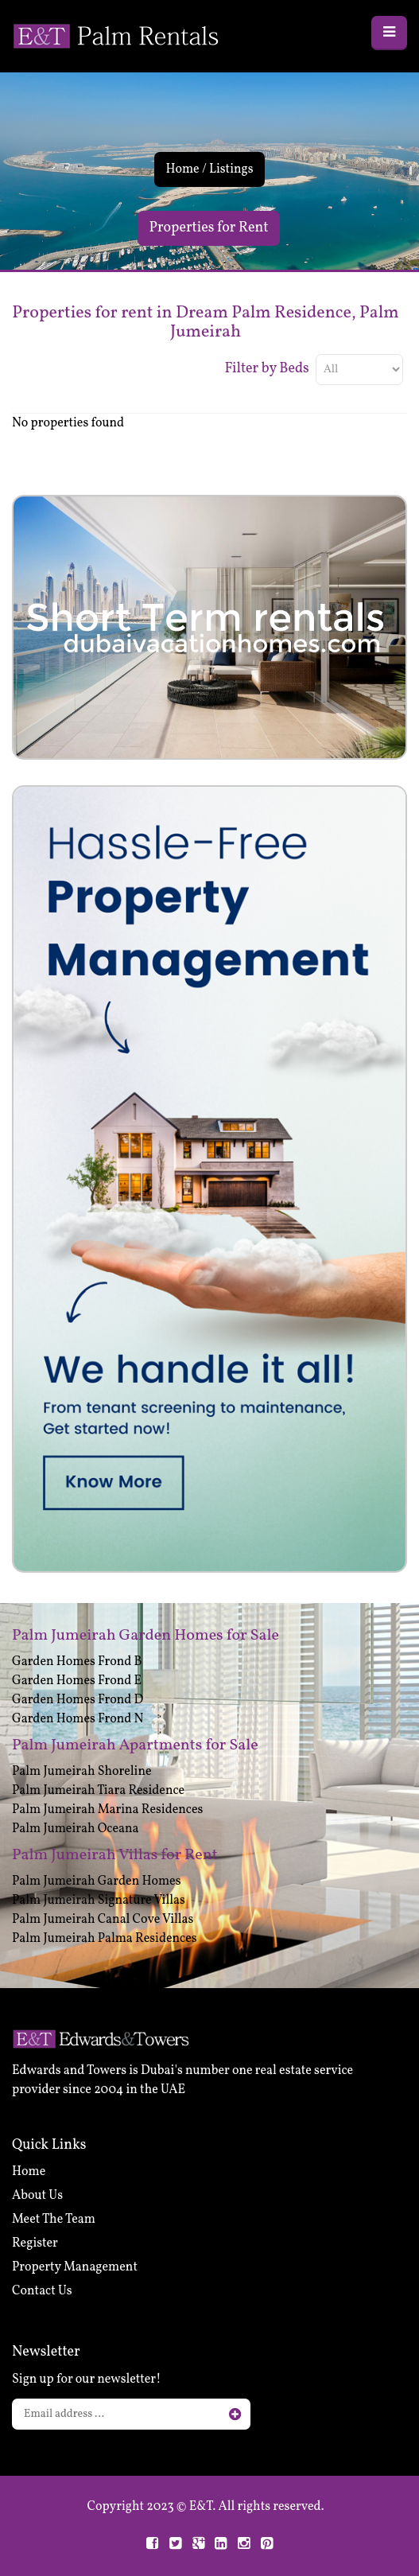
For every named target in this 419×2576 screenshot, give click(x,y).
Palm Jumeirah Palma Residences (104, 1939)
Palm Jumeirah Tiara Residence (98, 1791)
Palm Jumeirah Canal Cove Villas (102, 1919)
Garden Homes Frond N (77, 1719)
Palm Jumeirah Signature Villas (98, 1900)
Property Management (75, 2267)
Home (182, 169)
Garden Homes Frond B (77, 1662)
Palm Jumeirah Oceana (75, 1829)
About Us (37, 2195)
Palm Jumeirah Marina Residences (107, 1810)
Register (35, 2243)
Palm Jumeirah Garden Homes (96, 1881)
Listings (231, 169)
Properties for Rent (209, 228)
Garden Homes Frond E (77, 1681)
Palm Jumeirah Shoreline (82, 1771)
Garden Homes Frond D (77, 1700)
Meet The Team (53, 2219)
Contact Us (42, 2291)
